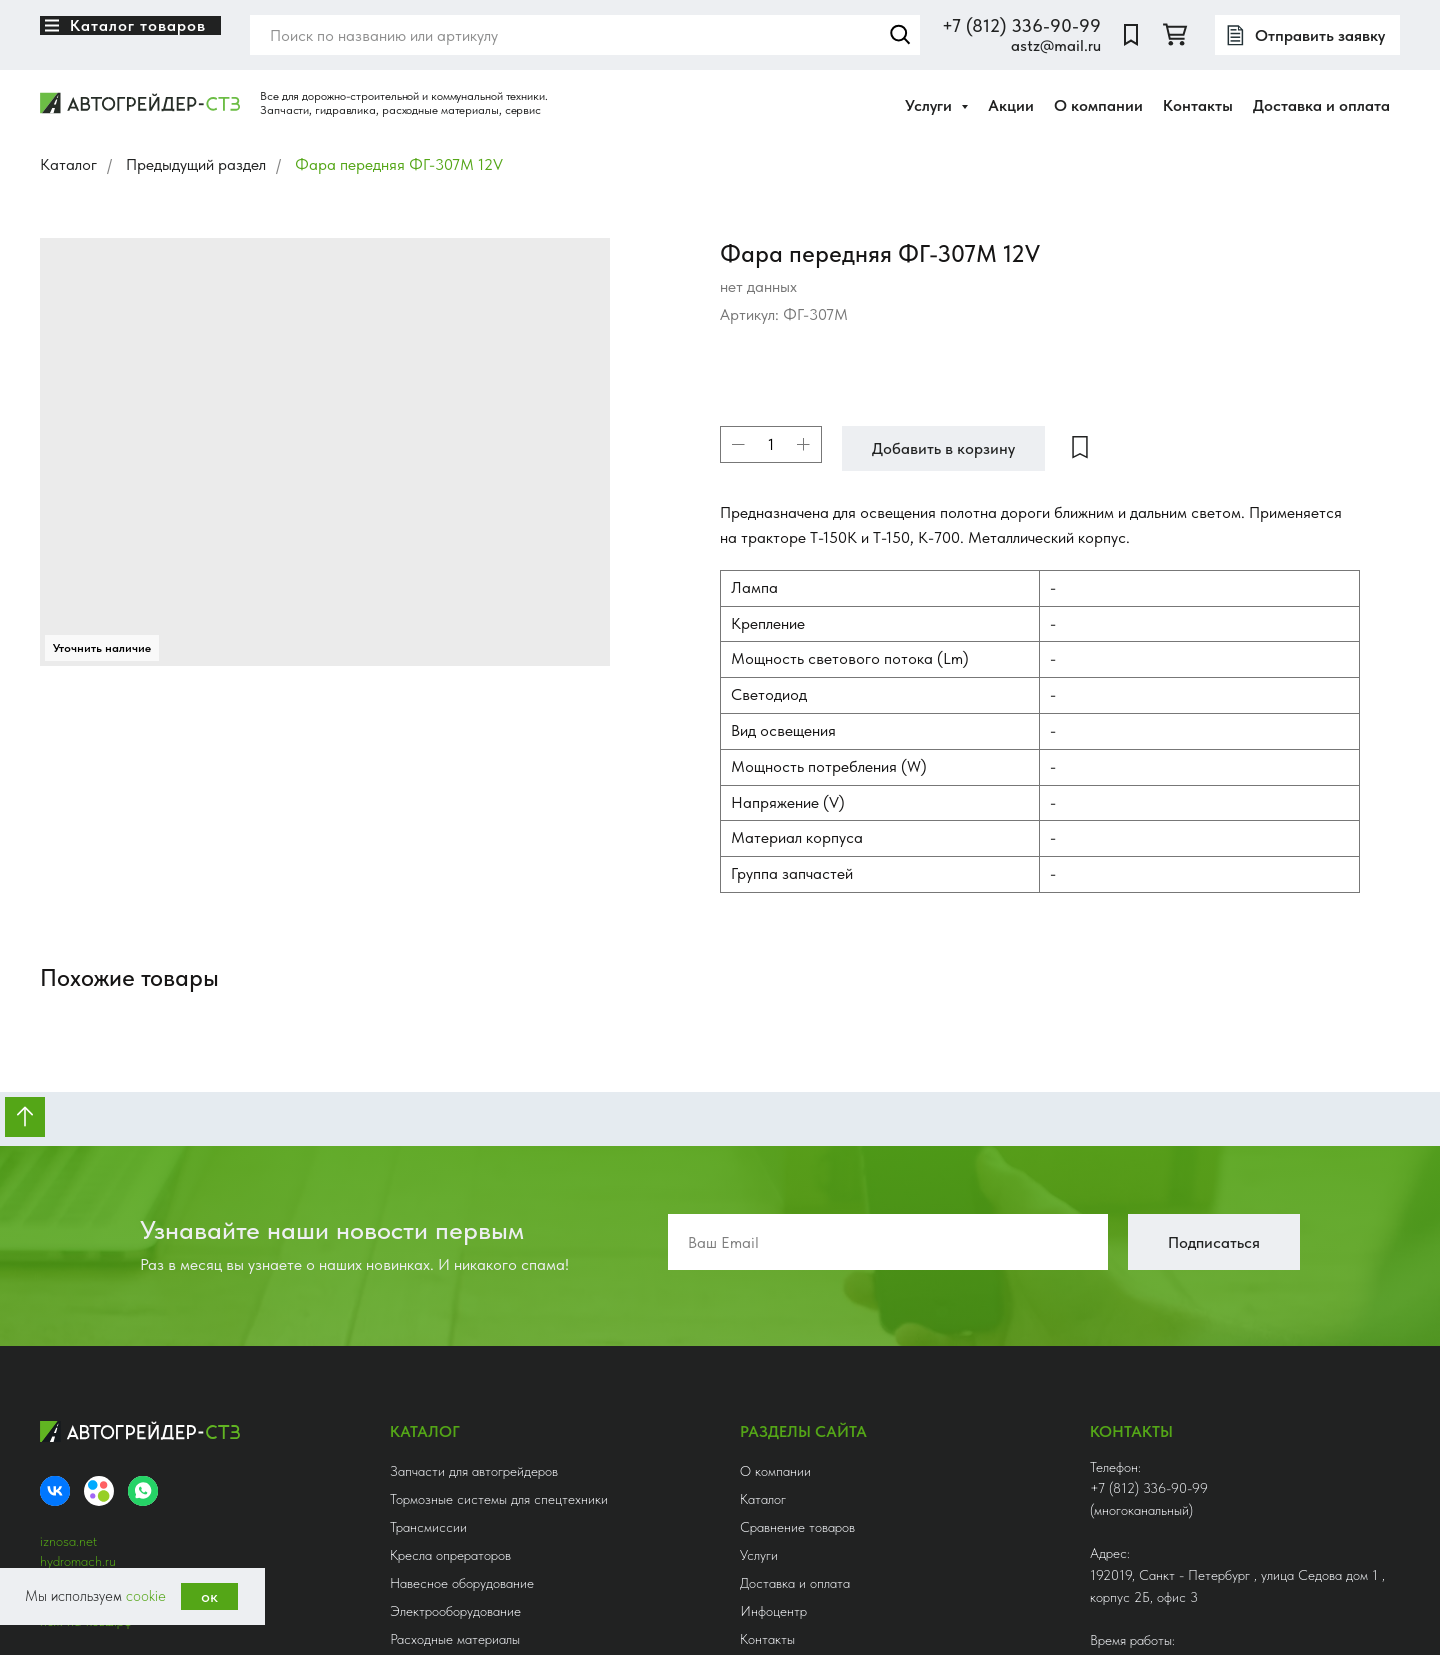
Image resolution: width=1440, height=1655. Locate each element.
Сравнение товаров (797, 1300)
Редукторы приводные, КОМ (472, 1468)
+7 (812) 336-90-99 (1021, 25)
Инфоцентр (773, 1384)
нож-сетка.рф (79, 1374)
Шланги (412, 1440)
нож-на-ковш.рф (86, 1394)
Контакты (1198, 105)
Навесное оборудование (462, 1356)
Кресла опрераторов (450, 1328)
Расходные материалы (455, 1412)
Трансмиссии (428, 1300)
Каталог (68, 164)
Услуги (759, 1328)
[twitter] (1175, 35)
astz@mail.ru (1056, 45)
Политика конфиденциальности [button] (131, 1514)
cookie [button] (146, 1596)
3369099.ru (74, 1354)
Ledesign (154, 1534)
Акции (1011, 105)
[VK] (55, 1264)
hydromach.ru (78, 1334)
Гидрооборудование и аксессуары (489, 1496)
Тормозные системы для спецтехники (499, 1272)
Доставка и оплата (1321, 105)
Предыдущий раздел (196, 164)
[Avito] (99, 1264)
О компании (1098, 105)
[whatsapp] (143, 1264)
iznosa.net (68, 1314)
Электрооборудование (455, 1384)
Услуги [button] (930, 105)
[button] (1307, 35)
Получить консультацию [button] (1197, 1566)
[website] (1131, 35)
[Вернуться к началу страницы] (25, 890)
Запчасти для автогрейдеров (474, 1244)
